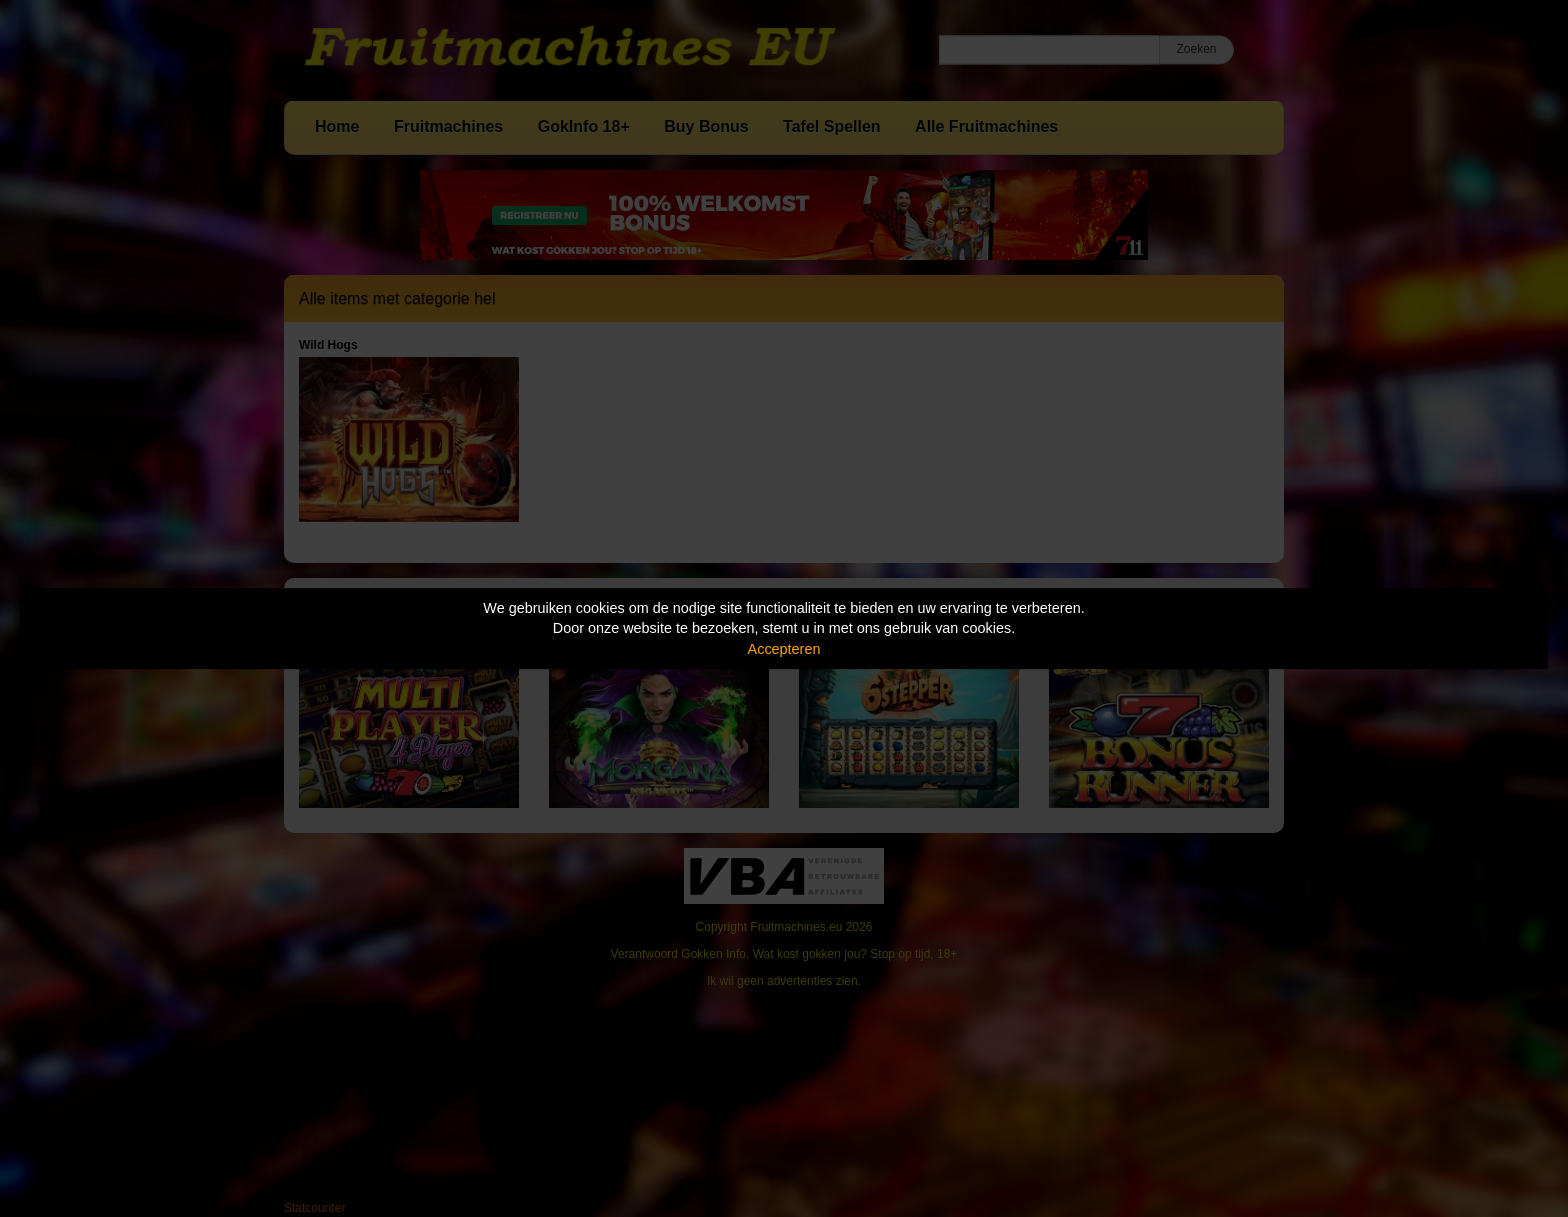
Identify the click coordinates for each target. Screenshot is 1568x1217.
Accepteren (784, 649)
